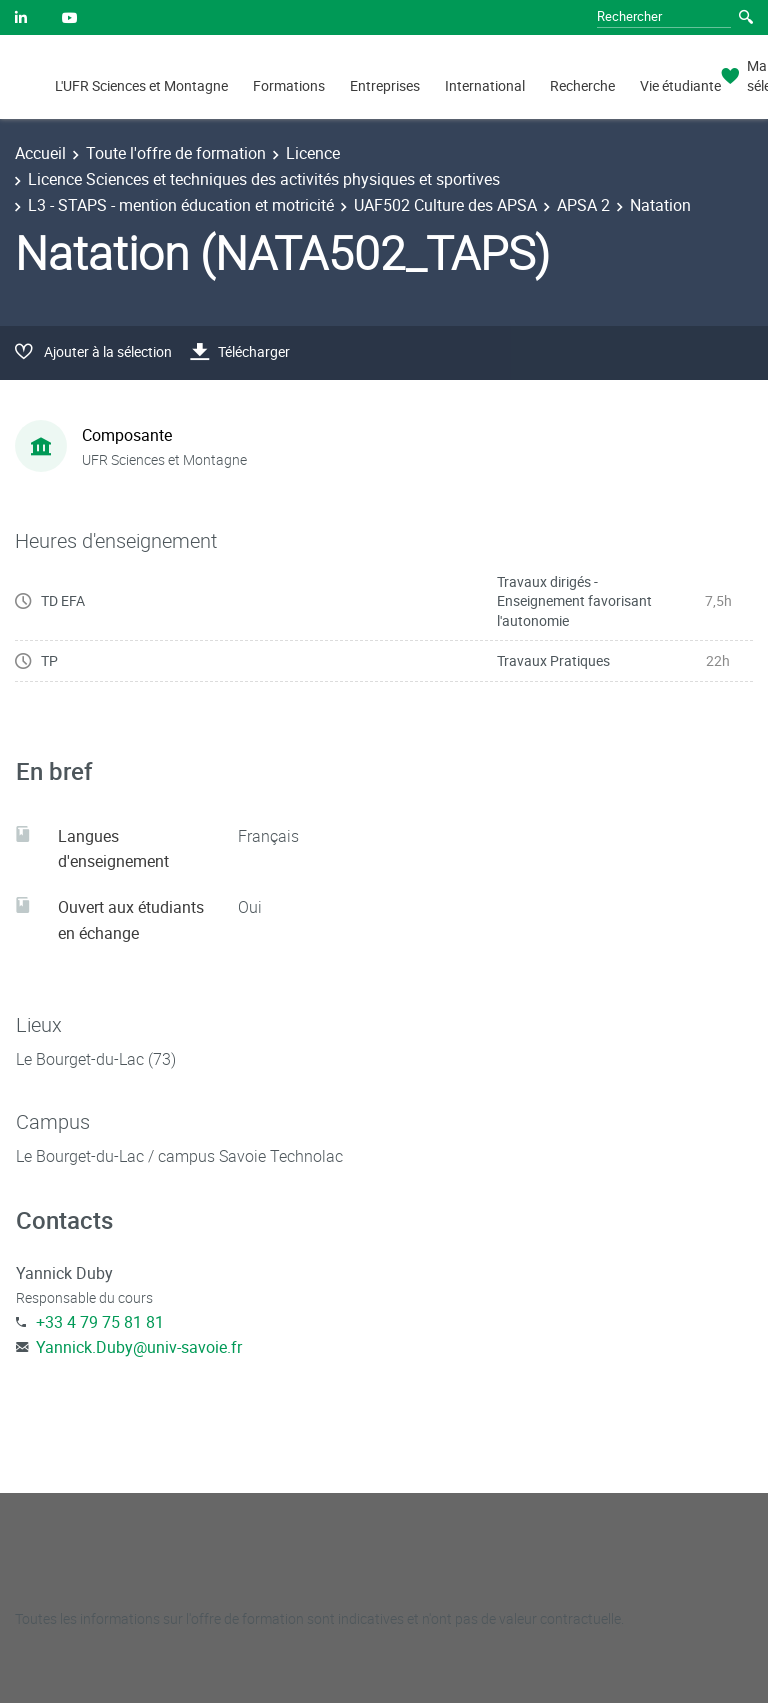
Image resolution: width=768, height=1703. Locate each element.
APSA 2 (583, 205)
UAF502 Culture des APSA (445, 205)
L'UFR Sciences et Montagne (141, 85)
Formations (289, 85)
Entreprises (385, 85)
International (485, 85)
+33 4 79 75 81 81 (100, 1322)
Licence (313, 153)
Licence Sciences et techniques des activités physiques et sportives (264, 179)
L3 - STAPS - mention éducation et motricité (181, 205)
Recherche (582, 85)
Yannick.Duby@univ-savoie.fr (139, 1347)
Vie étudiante (680, 85)
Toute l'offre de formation (176, 153)
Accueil (40, 153)
